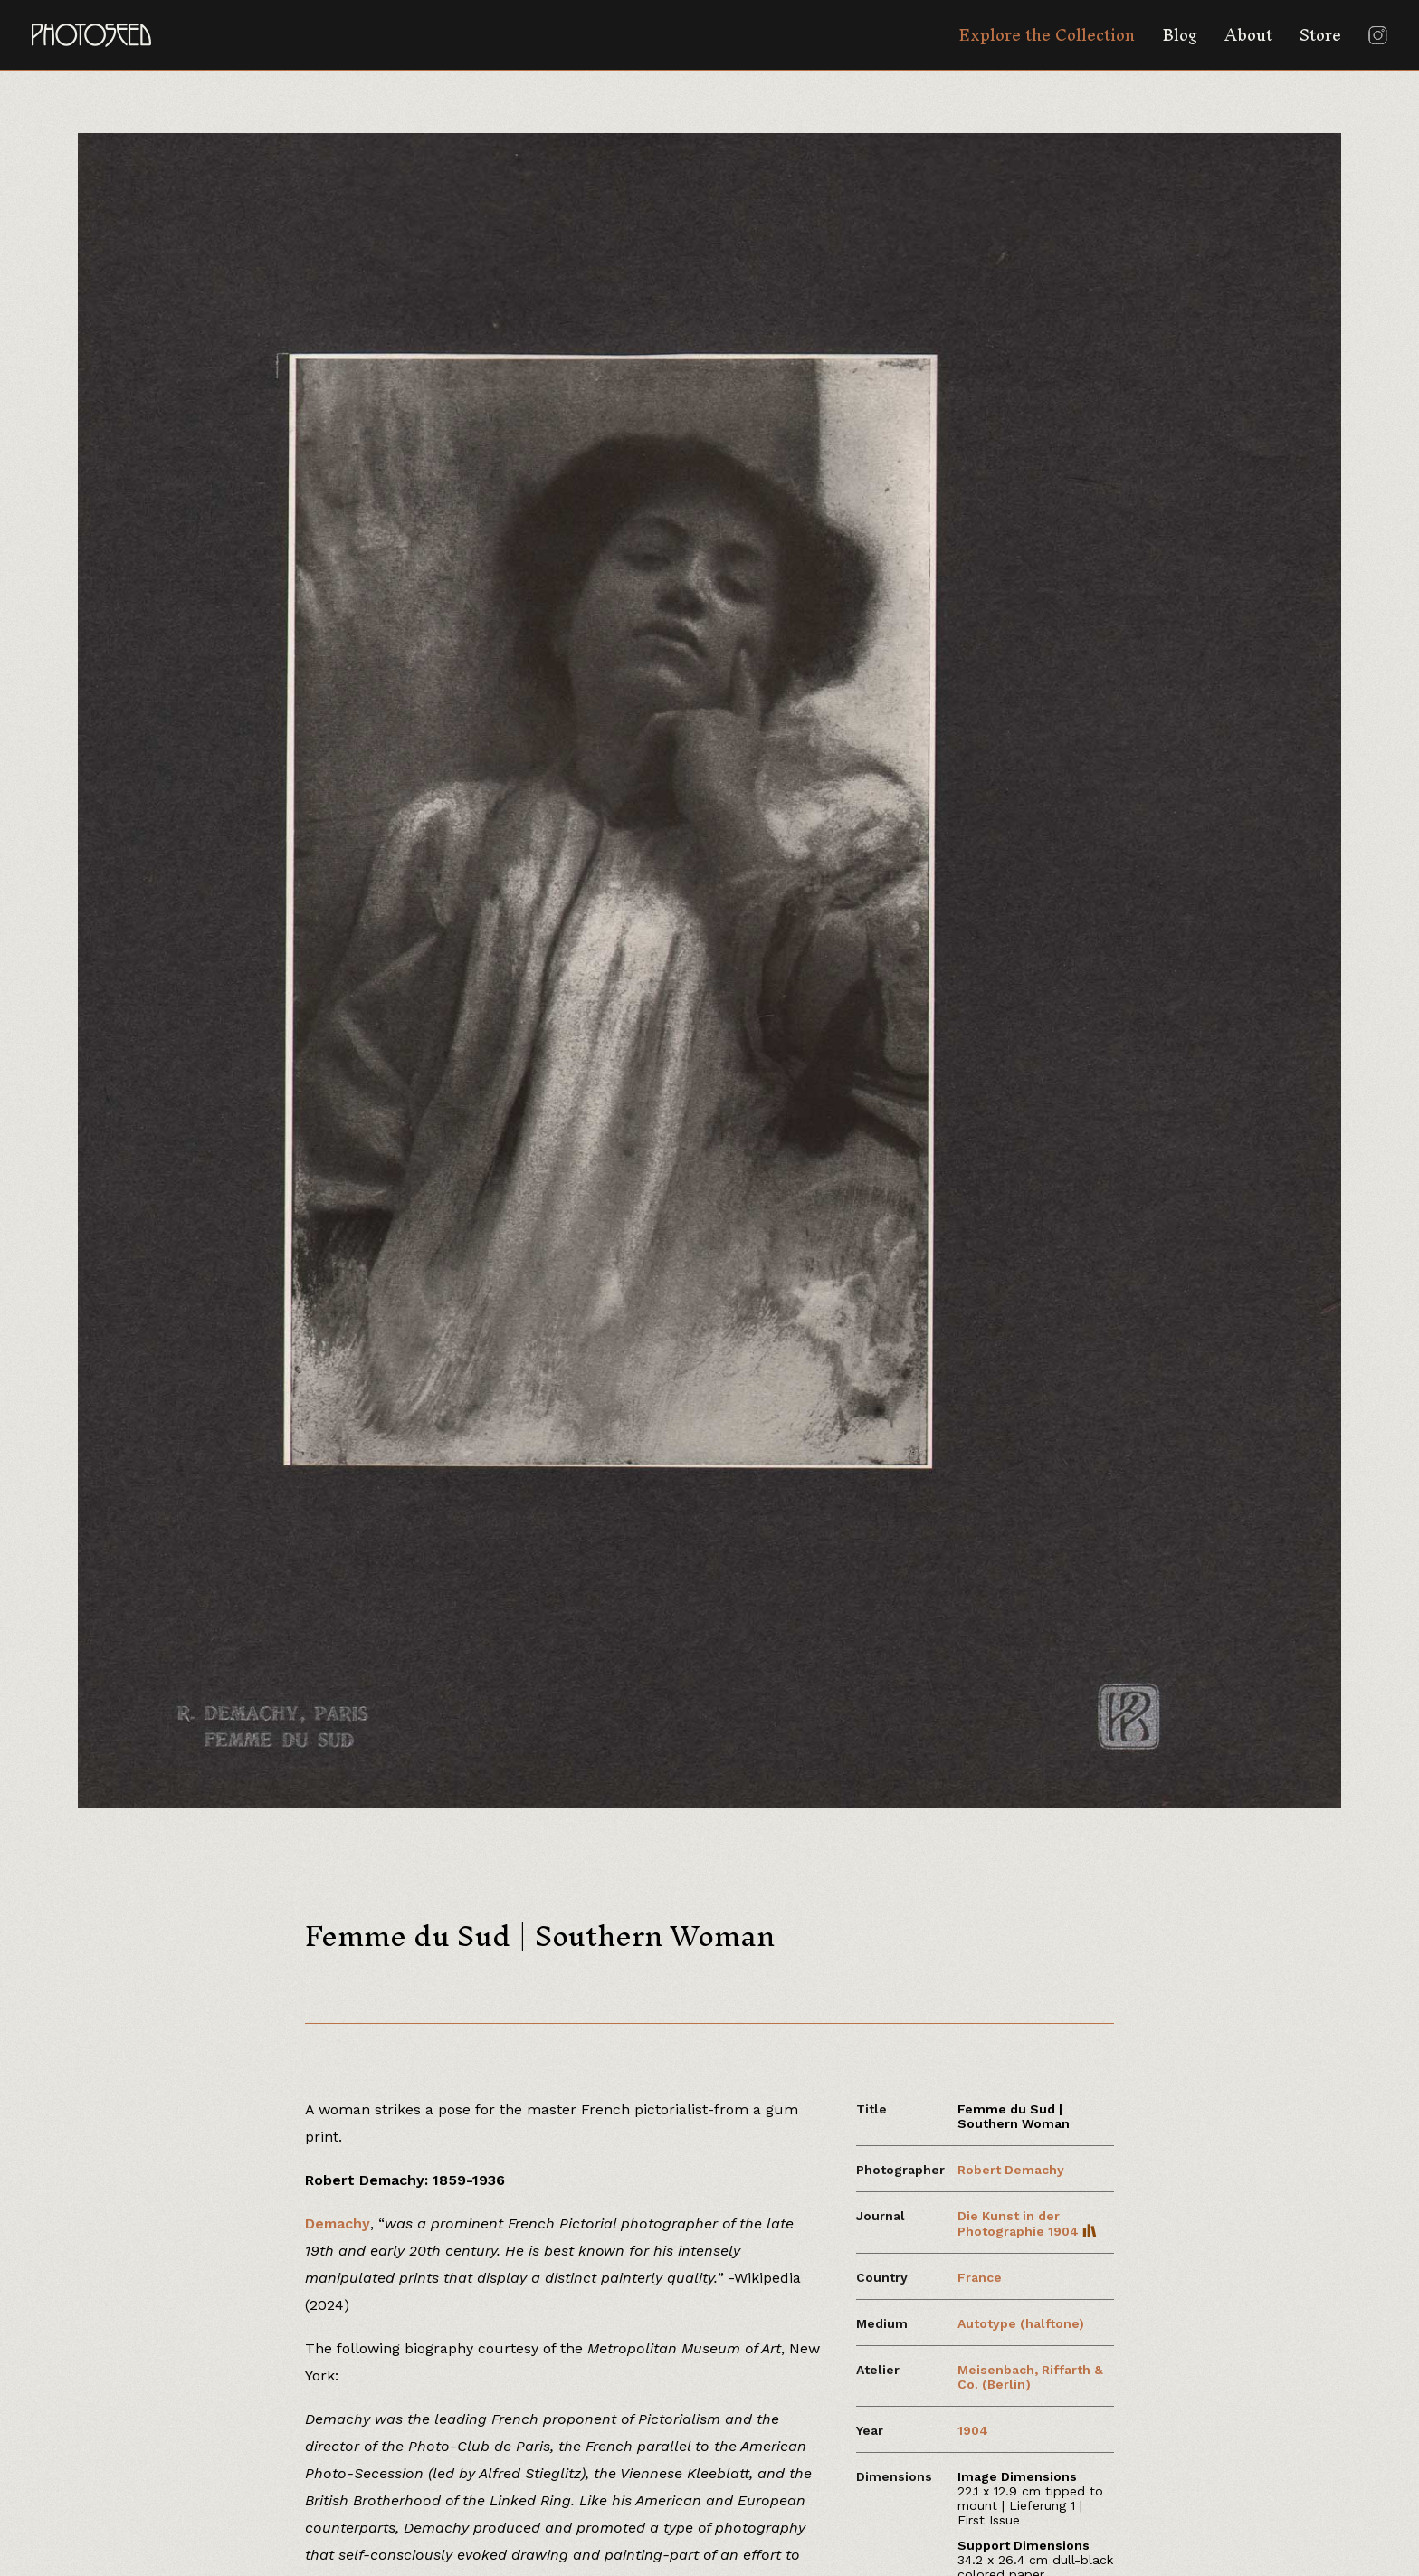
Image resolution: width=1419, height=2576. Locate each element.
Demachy (337, 2223)
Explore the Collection (1046, 34)
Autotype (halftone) (1020, 2323)
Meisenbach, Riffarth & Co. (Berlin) (1030, 2376)
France (979, 2277)
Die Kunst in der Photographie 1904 (1027, 2223)
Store (1320, 34)
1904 (972, 2430)
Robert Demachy (1010, 2169)
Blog (1179, 34)
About (1248, 34)
